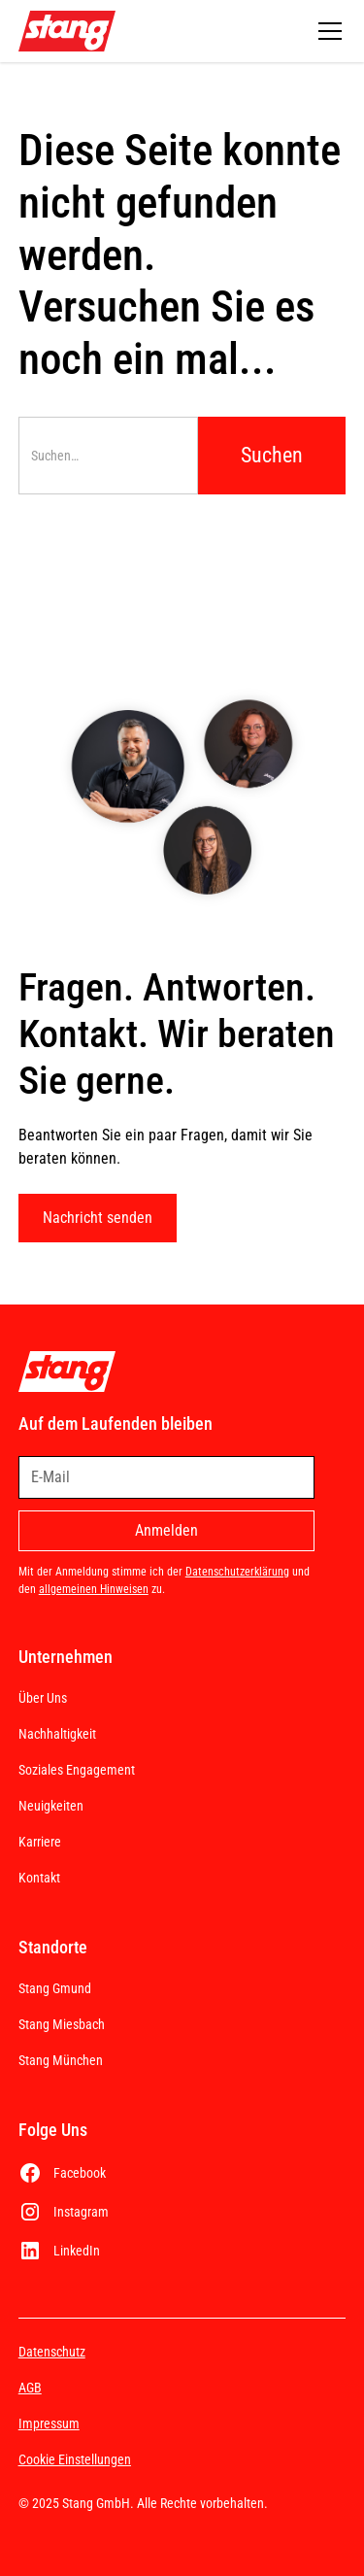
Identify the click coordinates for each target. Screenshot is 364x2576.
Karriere (39, 1841)
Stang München (60, 2060)
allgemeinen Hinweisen (94, 1589)
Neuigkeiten (50, 1805)
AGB (30, 2387)
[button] (326, 31)
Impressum (49, 2423)
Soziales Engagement (76, 1770)
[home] (67, 31)
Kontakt (39, 1877)
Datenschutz (51, 2351)
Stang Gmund (54, 1988)
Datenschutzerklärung (237, 1571)
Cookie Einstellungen (74, 2459)
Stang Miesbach (61, 2024)
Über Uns (42, 1698)
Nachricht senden (97, 1217)
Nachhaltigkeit (57, 1734)
